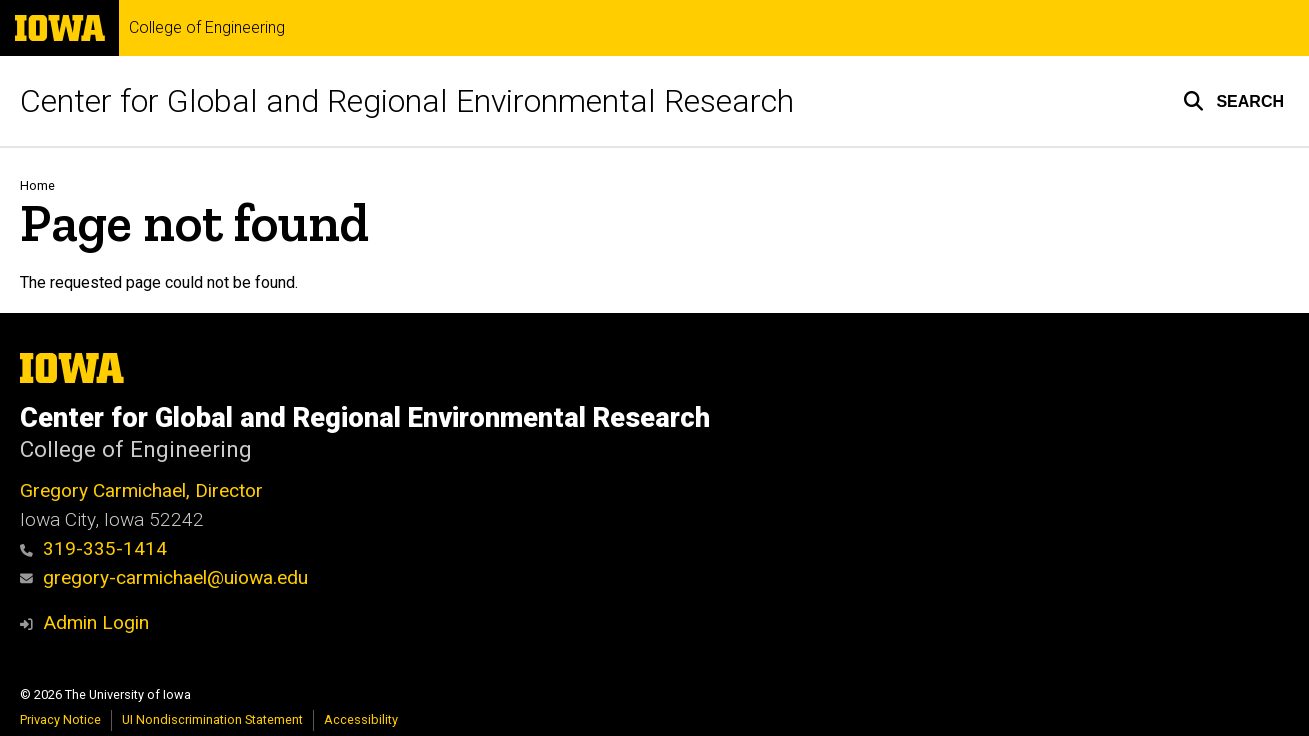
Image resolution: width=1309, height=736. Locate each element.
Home (37, 185)
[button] (1233, 101)
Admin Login (96, 622)
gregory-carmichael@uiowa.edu (164, 577)
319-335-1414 (93, 548)
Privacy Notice (60, 719)
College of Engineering (207, 28)
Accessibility (361, 719)
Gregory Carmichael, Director (141, 490)
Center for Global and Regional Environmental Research (407, 101)
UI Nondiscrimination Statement (212, 719)
